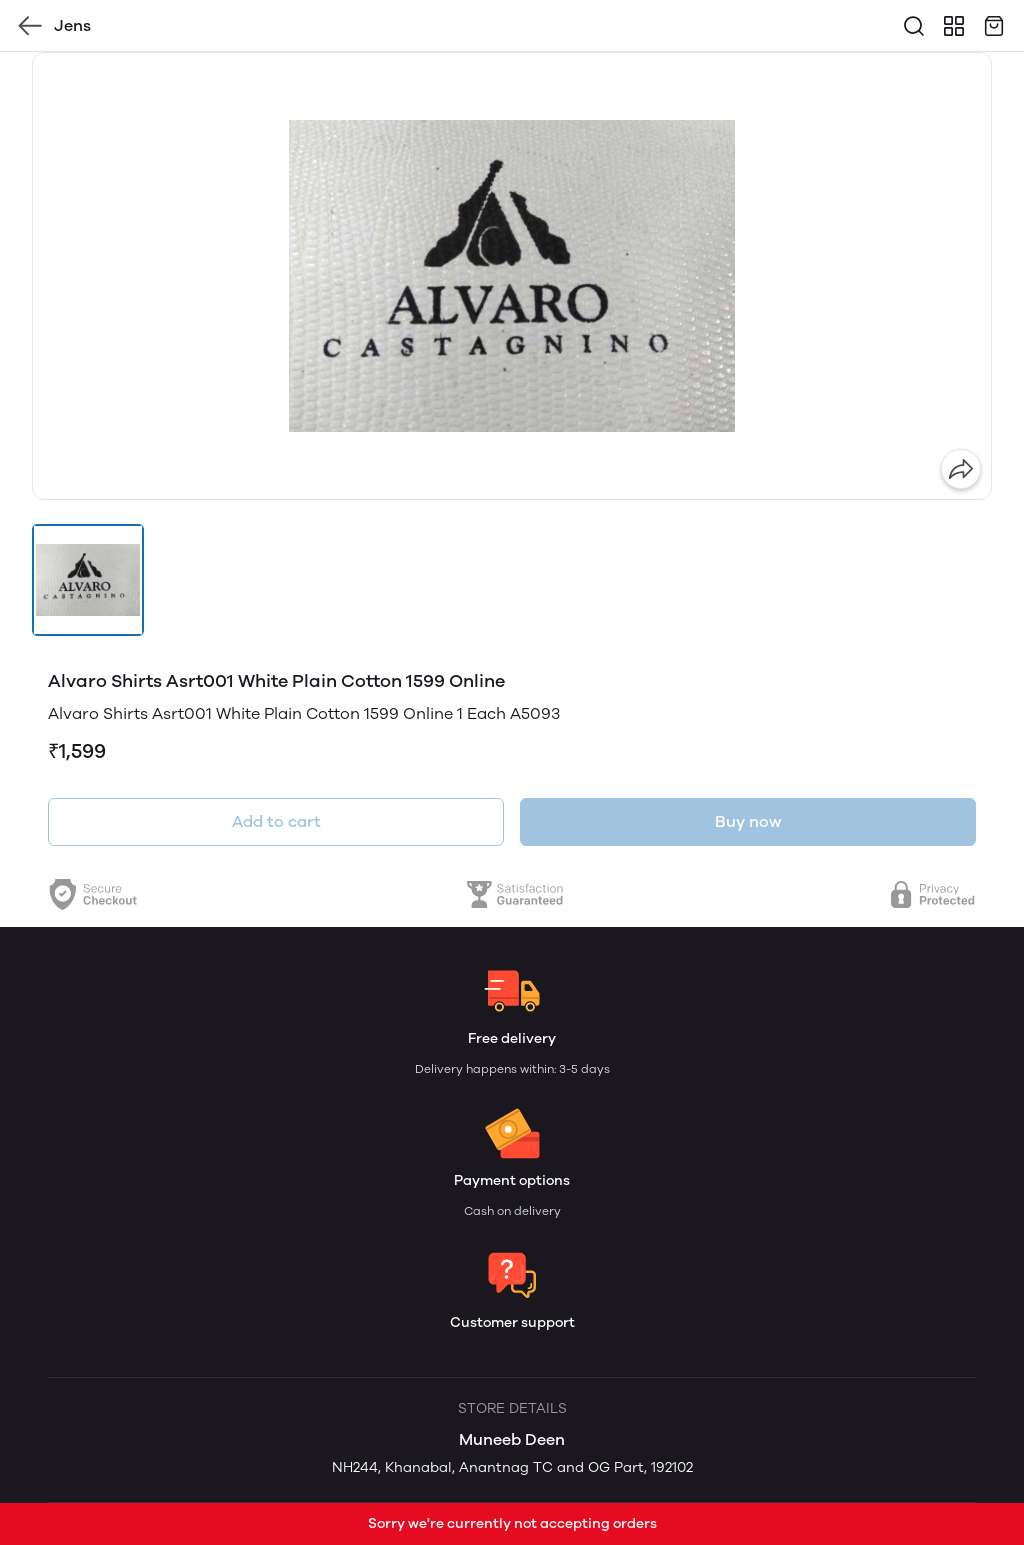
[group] (512, 276)
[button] (88, 580)
